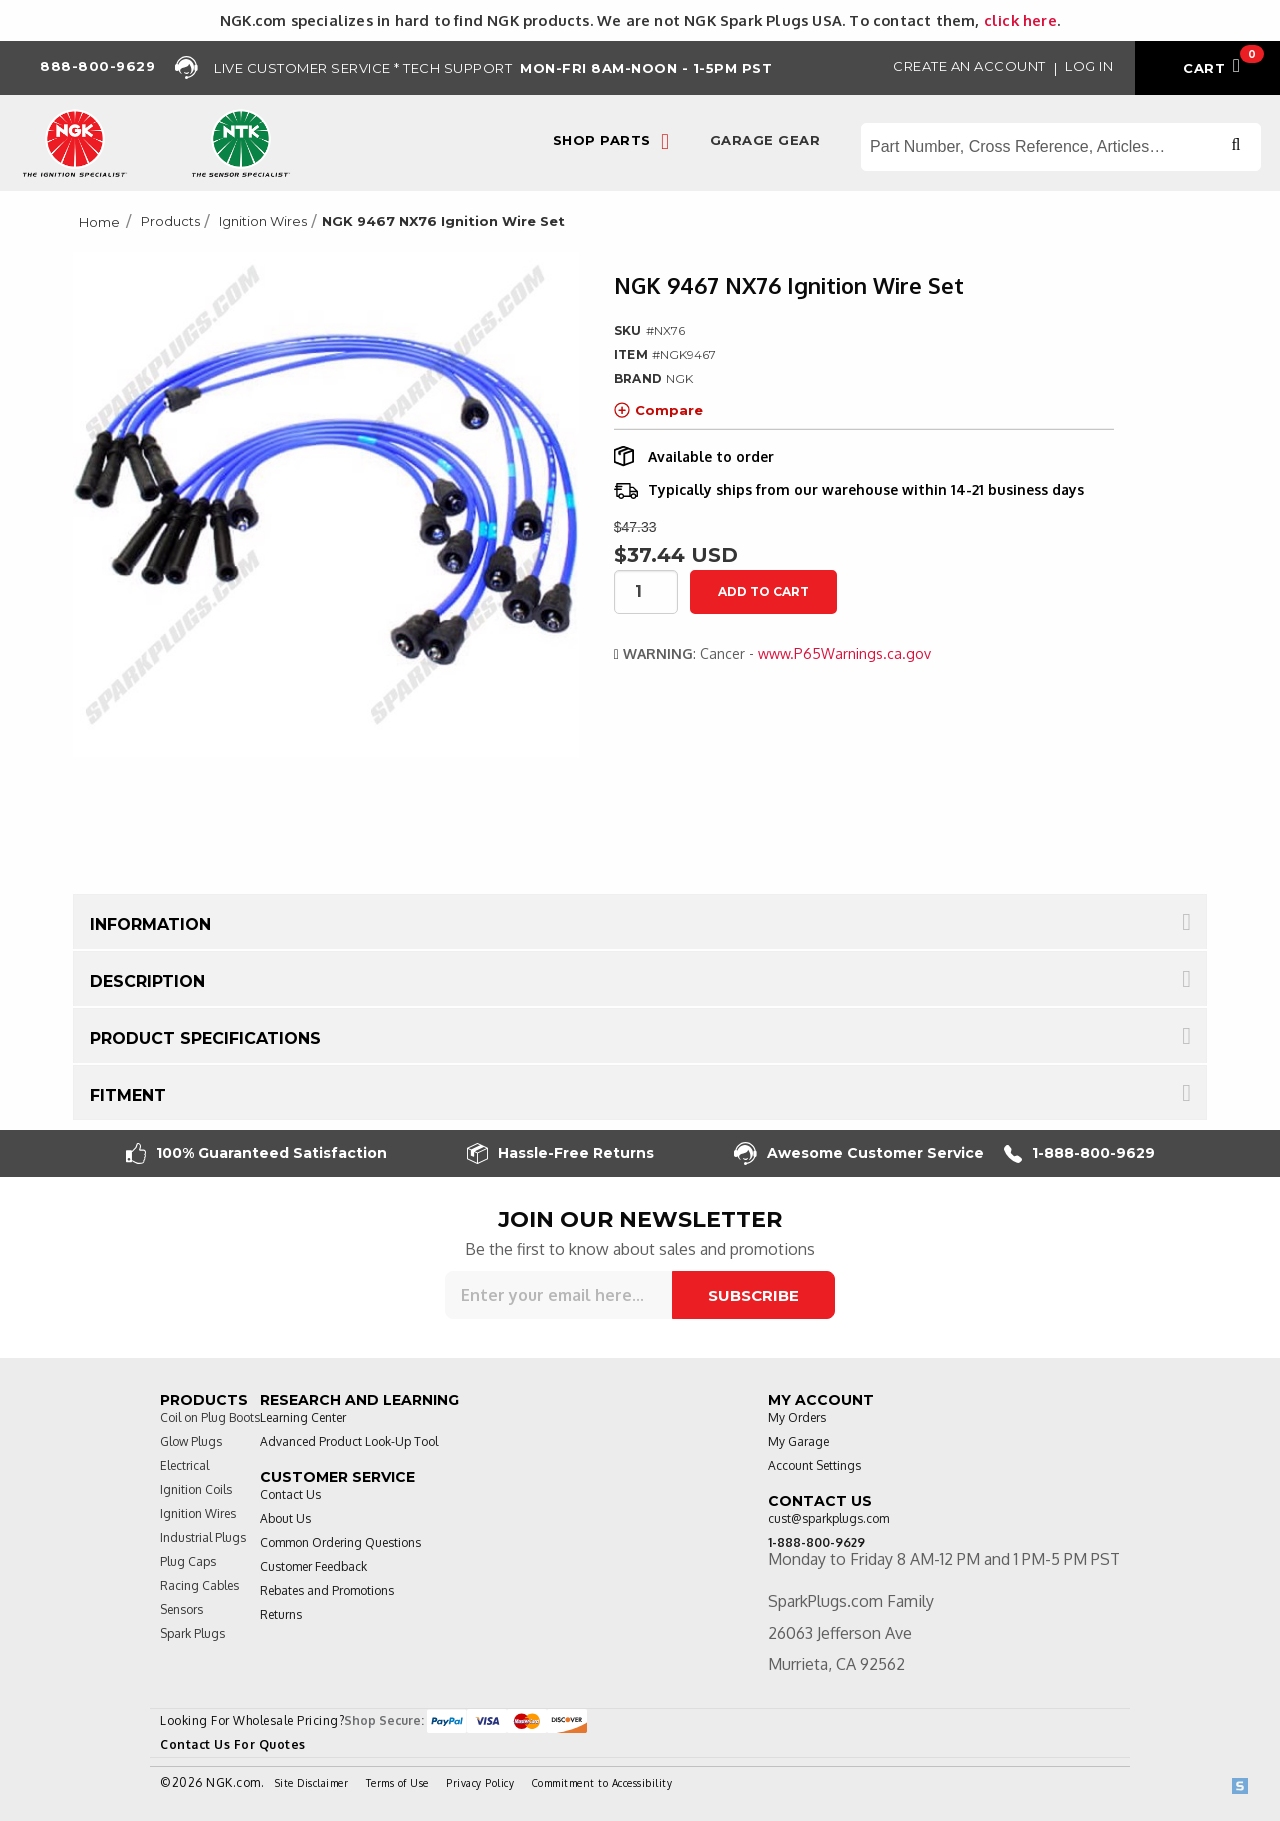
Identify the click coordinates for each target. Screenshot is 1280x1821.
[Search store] (1061, 147)
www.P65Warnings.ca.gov (844, 653)
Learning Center (303, 1417)
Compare (658, 410)
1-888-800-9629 (1079, 1153)
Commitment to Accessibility (602, 1783)
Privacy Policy (480, 1783)
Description (147, 981)
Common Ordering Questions (340, 1542)
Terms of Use (397, 1783)
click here (1020, 20)
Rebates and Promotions (327, 1590)
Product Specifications (205, 1038)
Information (150, 924)
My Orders (797, 1417)
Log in (1089, 66)
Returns (281, 1614)
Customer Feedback (313, 1566)
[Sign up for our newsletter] (558, 1295)
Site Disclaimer (312, 1783)
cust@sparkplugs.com (828, 1518)
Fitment (128, 1095)
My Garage (798, 1441)
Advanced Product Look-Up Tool (349, 1441)
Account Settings (814, 1465)
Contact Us (290, 1494)
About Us (285, 1518)
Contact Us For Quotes (233, 1744)
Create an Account (969, 66)
